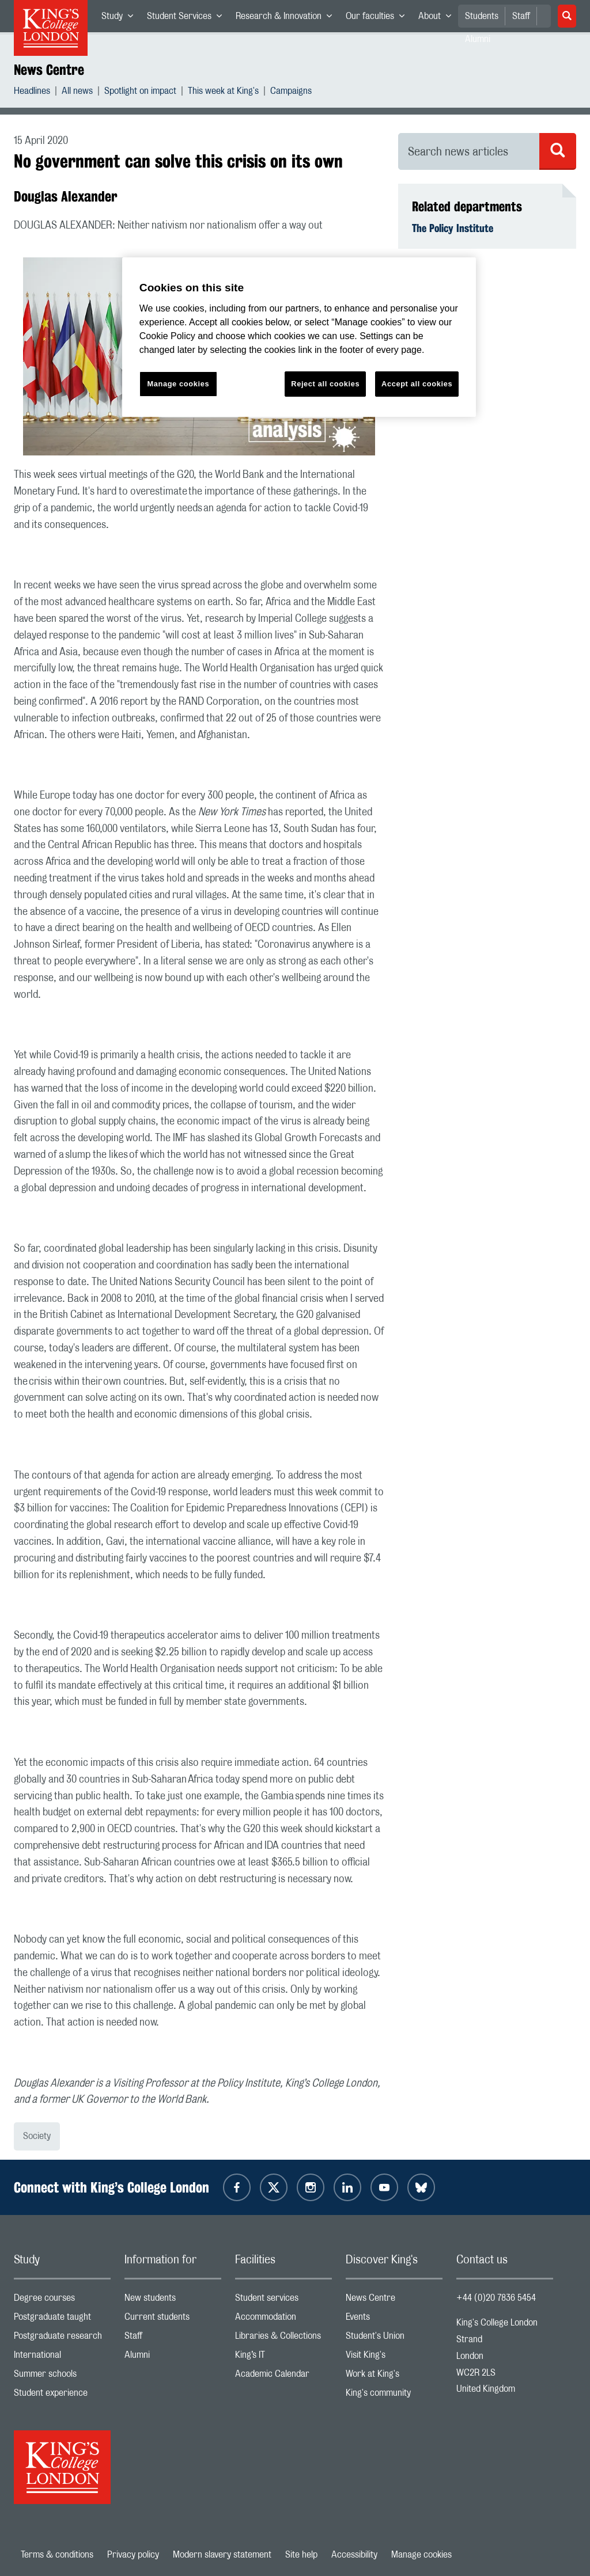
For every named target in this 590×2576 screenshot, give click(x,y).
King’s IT (283, 2357)
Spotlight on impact (140, 92)
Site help (301, 2554)
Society (37, 2136)
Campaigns (291, 92)
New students (172, 2300)
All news (77, 92)
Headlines (32, 92)
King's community (394, 2395)
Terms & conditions (57, 2554)
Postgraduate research (62, 2338)
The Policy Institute (452, 228)
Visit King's (394, 2357)
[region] (299, 337)
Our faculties (378, 18)
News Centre (49, 69)
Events (394, 2319)
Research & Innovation (287, 18)
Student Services (188, 18)
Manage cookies (421, 2554)
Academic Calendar (283, 2376)
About (438, 18)
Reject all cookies (325, 383)
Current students (172, 2319)
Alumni (172, 2357)
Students (481, 16)
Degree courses (62, 2300)
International (62, 2357)
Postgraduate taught (62, 2319)
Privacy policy (133, 2554)
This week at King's (223, 92)
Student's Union (394, 2338)
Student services (283, 2300)
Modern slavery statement (222, 2554)
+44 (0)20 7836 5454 (496, 2298)
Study (120, 18)
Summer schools (62, 2376)
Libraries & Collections (283, 2338)
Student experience (62, 2395)
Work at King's (394, 2376)
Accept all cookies (416, 383)
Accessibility (354, 2554)
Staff (521, 16)
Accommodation (283, 2319)
